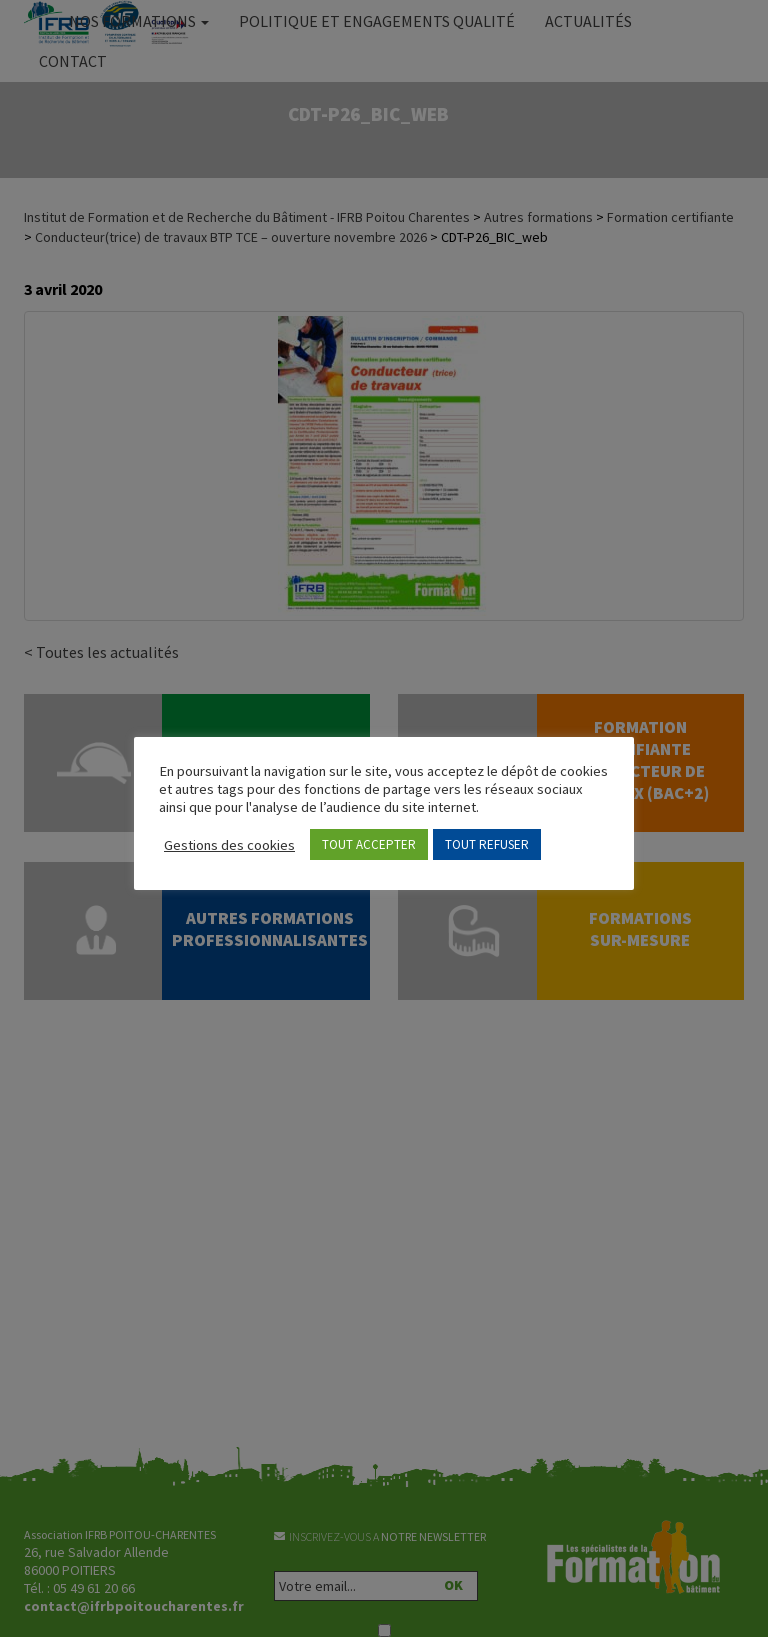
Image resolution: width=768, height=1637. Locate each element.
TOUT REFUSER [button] (487, 844)
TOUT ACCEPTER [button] (369, 844)
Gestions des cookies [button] (229, 845)
